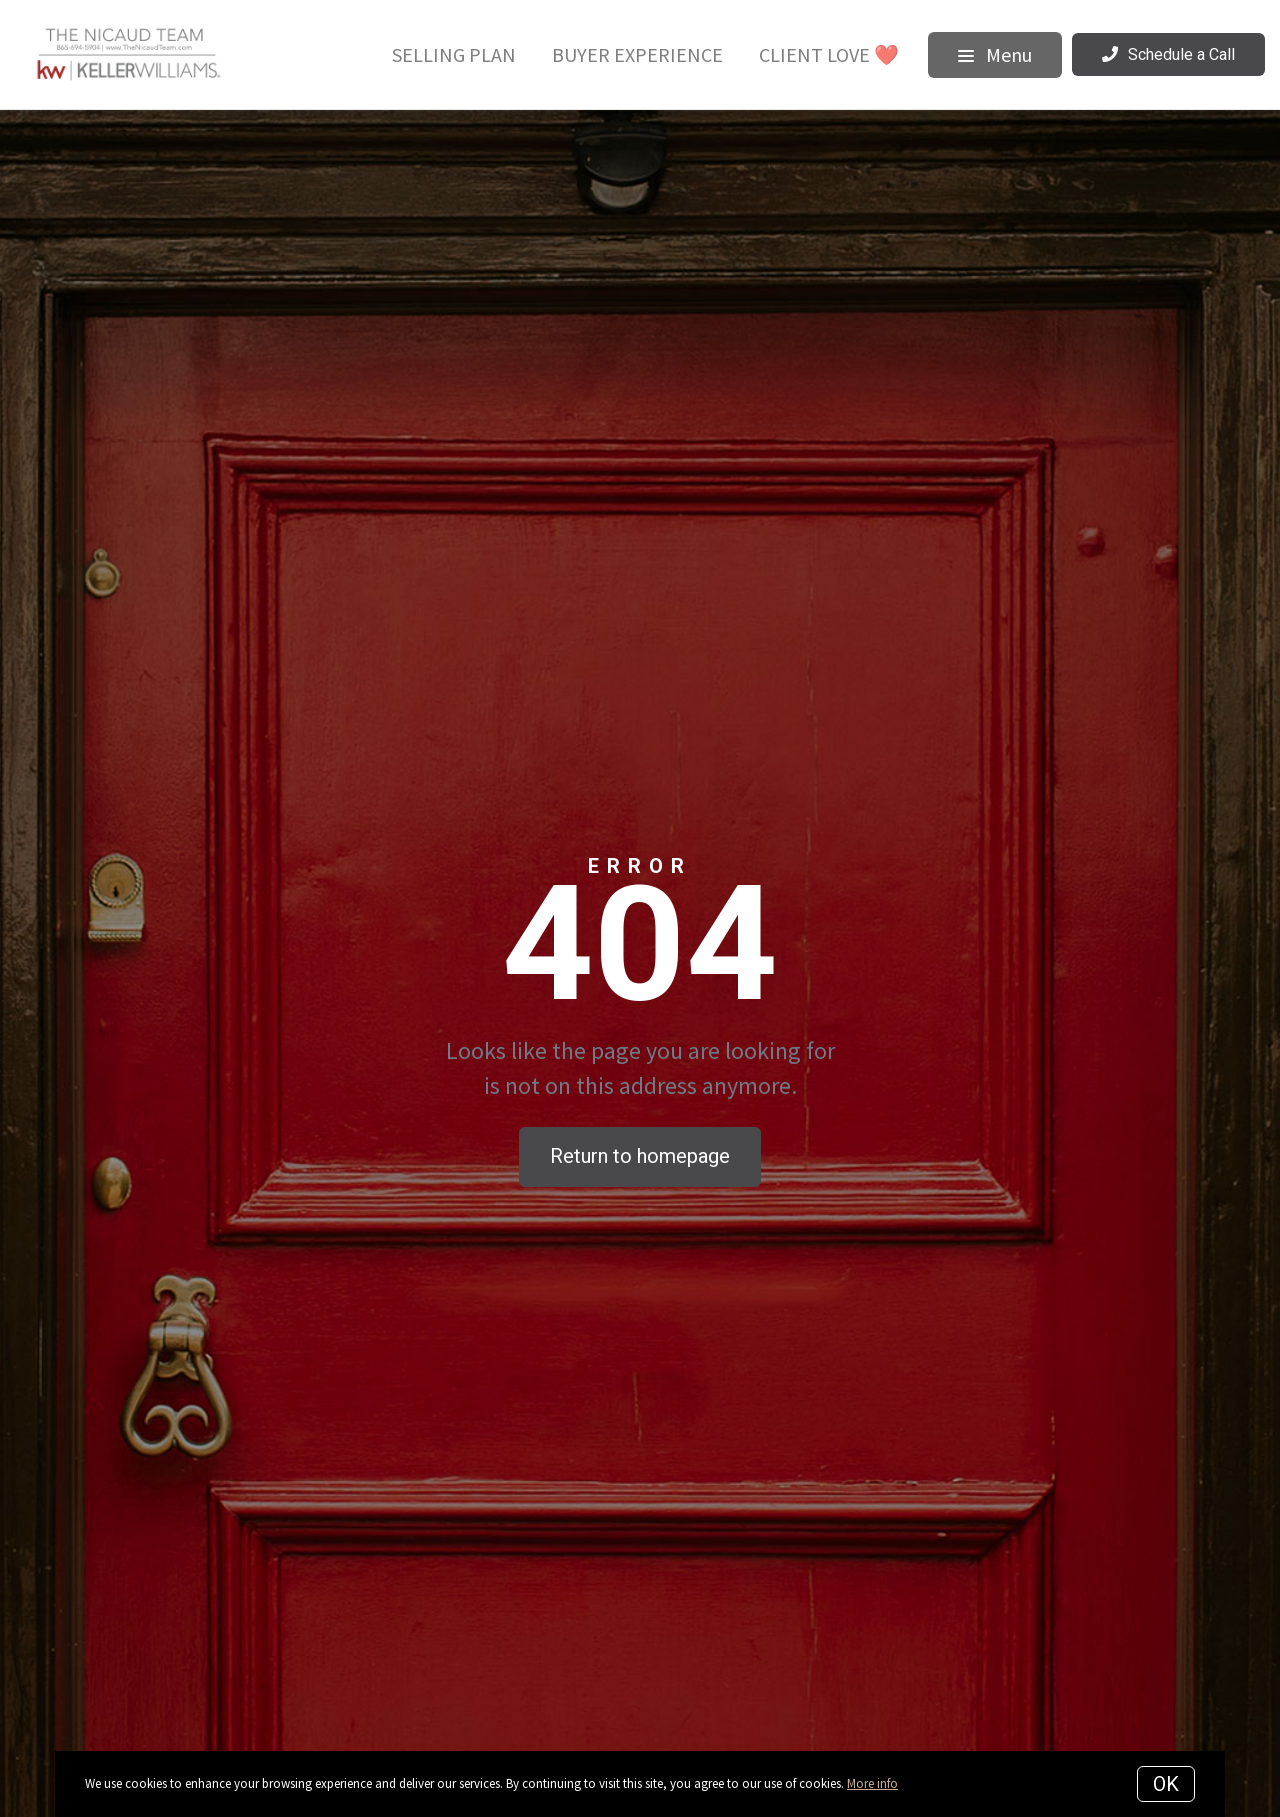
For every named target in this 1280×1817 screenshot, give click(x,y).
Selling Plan (454, 54)
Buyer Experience (637, 54)
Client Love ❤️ (829, 54)
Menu (995, 54)
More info (872, 1783)
